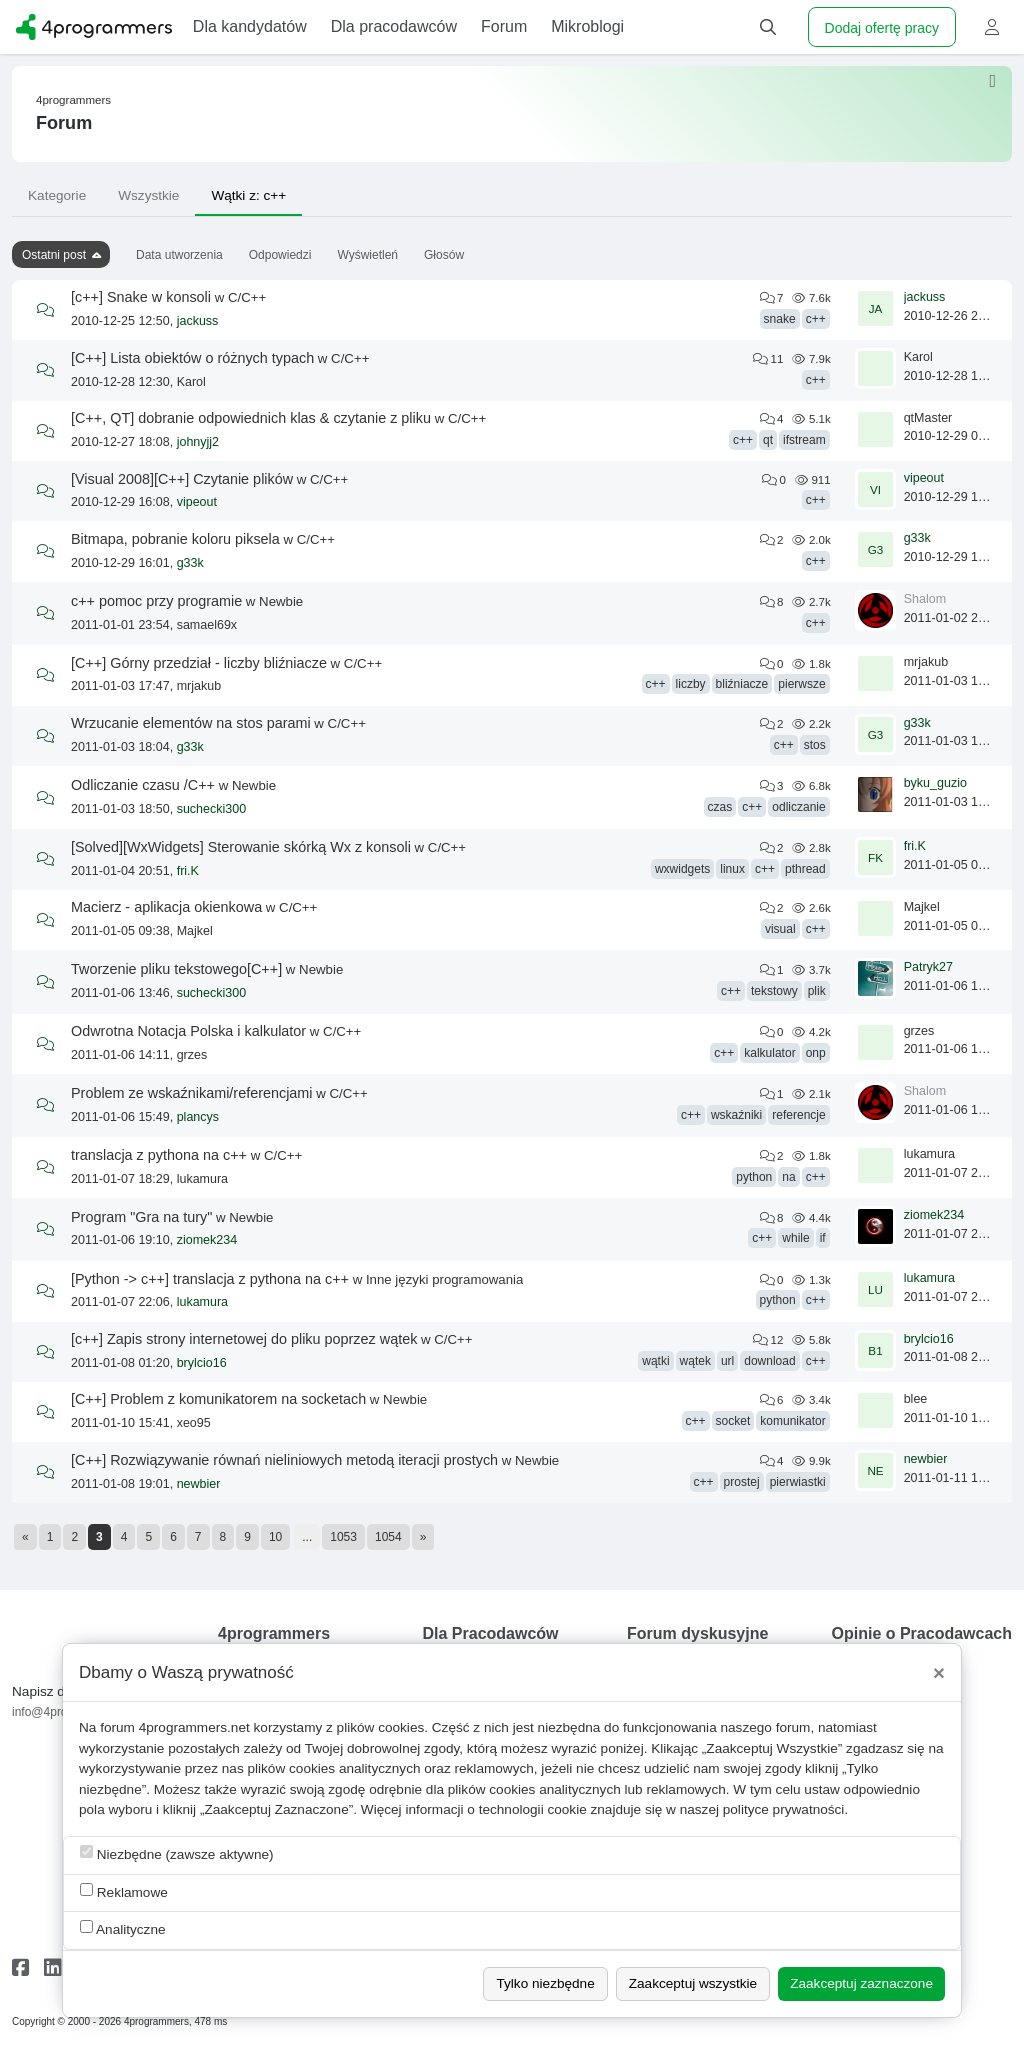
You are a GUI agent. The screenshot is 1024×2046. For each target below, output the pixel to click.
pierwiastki (798, 1482)
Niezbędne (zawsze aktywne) (177, 1853)
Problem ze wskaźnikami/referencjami (192, 1093)
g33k (190, 563)
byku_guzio (935, 783)
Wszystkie (148, 195)
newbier (199, 1484)
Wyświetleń (367, 255)
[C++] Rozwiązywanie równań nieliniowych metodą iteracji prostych (284, 1460)
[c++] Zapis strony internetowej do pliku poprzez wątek (244, 1339)
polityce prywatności (784, 1809)
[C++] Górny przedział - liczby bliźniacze (199, 663)
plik (817, 991)
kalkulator (769, 1053)
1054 (388, 1537)
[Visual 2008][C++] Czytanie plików (182, 479)
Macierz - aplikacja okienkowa (166, 907)
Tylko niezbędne (545, 1983)
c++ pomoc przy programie (156, 601)
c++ (816, 319)
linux (732, 869)
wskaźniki (736, 1115)
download (769, 1361)
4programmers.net (194, 1727)
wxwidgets (682, 869)
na (788, 1177)
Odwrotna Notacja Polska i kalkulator (188, 1031)
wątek (695, 1361)
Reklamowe (124, 1891)
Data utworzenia (179, 255)
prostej (742, 1482)
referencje (798, 1115)
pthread (805, 869)
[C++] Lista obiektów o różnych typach (192, 358)
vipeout (197, 502)
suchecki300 (212, 809)
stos (815, 745)
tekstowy (774, 991)
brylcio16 (202, 1363)
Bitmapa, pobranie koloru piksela (175, 539)
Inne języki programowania (444, 1279)
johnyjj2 (198, 442)
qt (768, 440)
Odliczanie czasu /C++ (143, 785)
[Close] (939, 1673)
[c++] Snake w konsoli (141, 297)
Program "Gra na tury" (141, 1217)
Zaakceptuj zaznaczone (861, 1983)
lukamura (202, 1302)
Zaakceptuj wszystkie (693, 1983)
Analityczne (123, 1928)
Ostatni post (54, 255)
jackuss (198, 321)
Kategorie (57, 195)
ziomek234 (207, 1240)
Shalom (925, 599)
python (754, 1177)
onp (816, 1053)
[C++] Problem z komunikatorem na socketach (218, 1399)
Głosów (444, 255)
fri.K (188, 871)
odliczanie (798, 807)
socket (733, 1421)
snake (780, 319)
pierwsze (801, 684)
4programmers (73, 100)
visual (780, 929)
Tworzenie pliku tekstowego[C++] (176, 969)
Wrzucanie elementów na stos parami (191, 723)
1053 (343, 1537)
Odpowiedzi (280, 255)
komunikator (792, 1421)
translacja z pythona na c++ (159, 1155)
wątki (655, 1361)
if (823, 1238)
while (795, 1238)
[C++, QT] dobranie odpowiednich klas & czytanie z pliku (251, 418)
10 (275, 1537)
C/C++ (247, 297)
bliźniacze (742, 684)
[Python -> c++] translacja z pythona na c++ (210, 1279)
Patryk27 (928, 967)
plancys (198, 1117)
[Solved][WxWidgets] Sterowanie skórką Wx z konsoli (241, 847)
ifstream (804, 440)
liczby (691, 684)
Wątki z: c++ (248, 195)
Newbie (281, 601)
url (727, 1361)
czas (720, 807)
